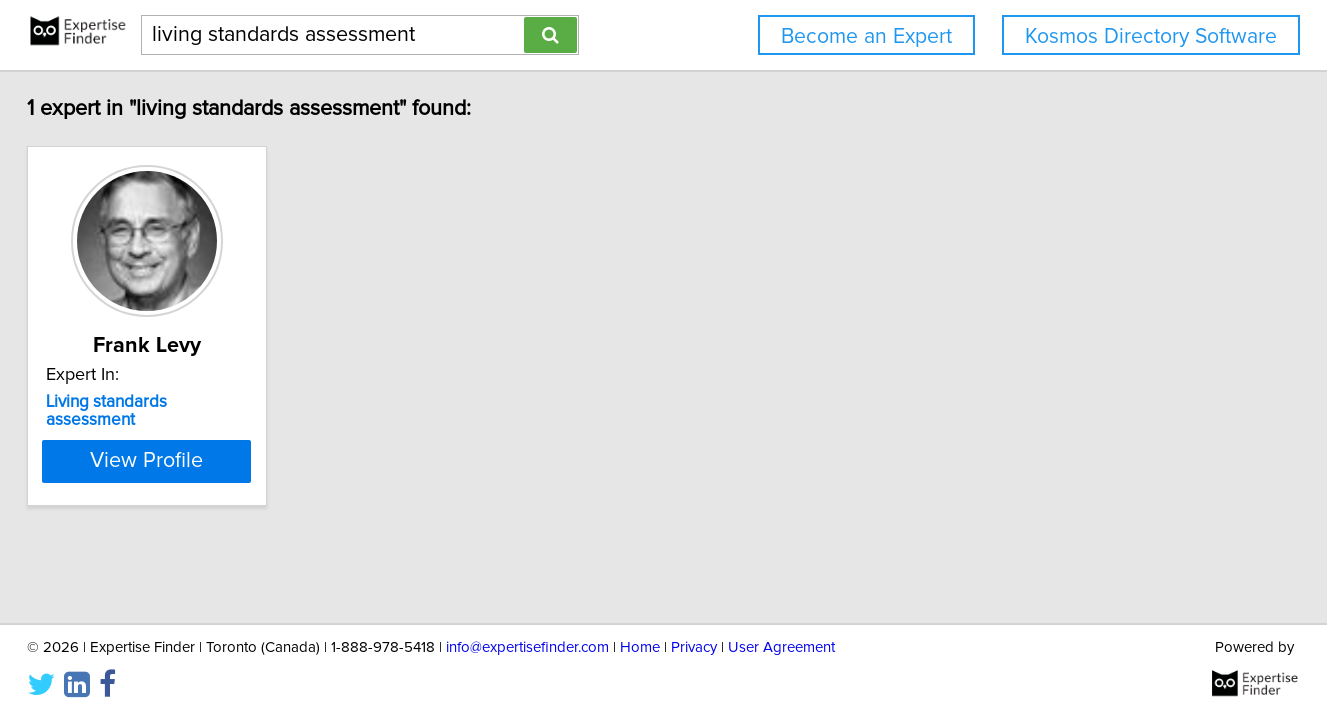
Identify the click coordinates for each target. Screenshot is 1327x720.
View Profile (146, 461)
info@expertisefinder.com (527, 647)
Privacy (694, 647)
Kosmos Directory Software (1151, 36)
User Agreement (781, 647)
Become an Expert (866, 36)
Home (640, 647)
